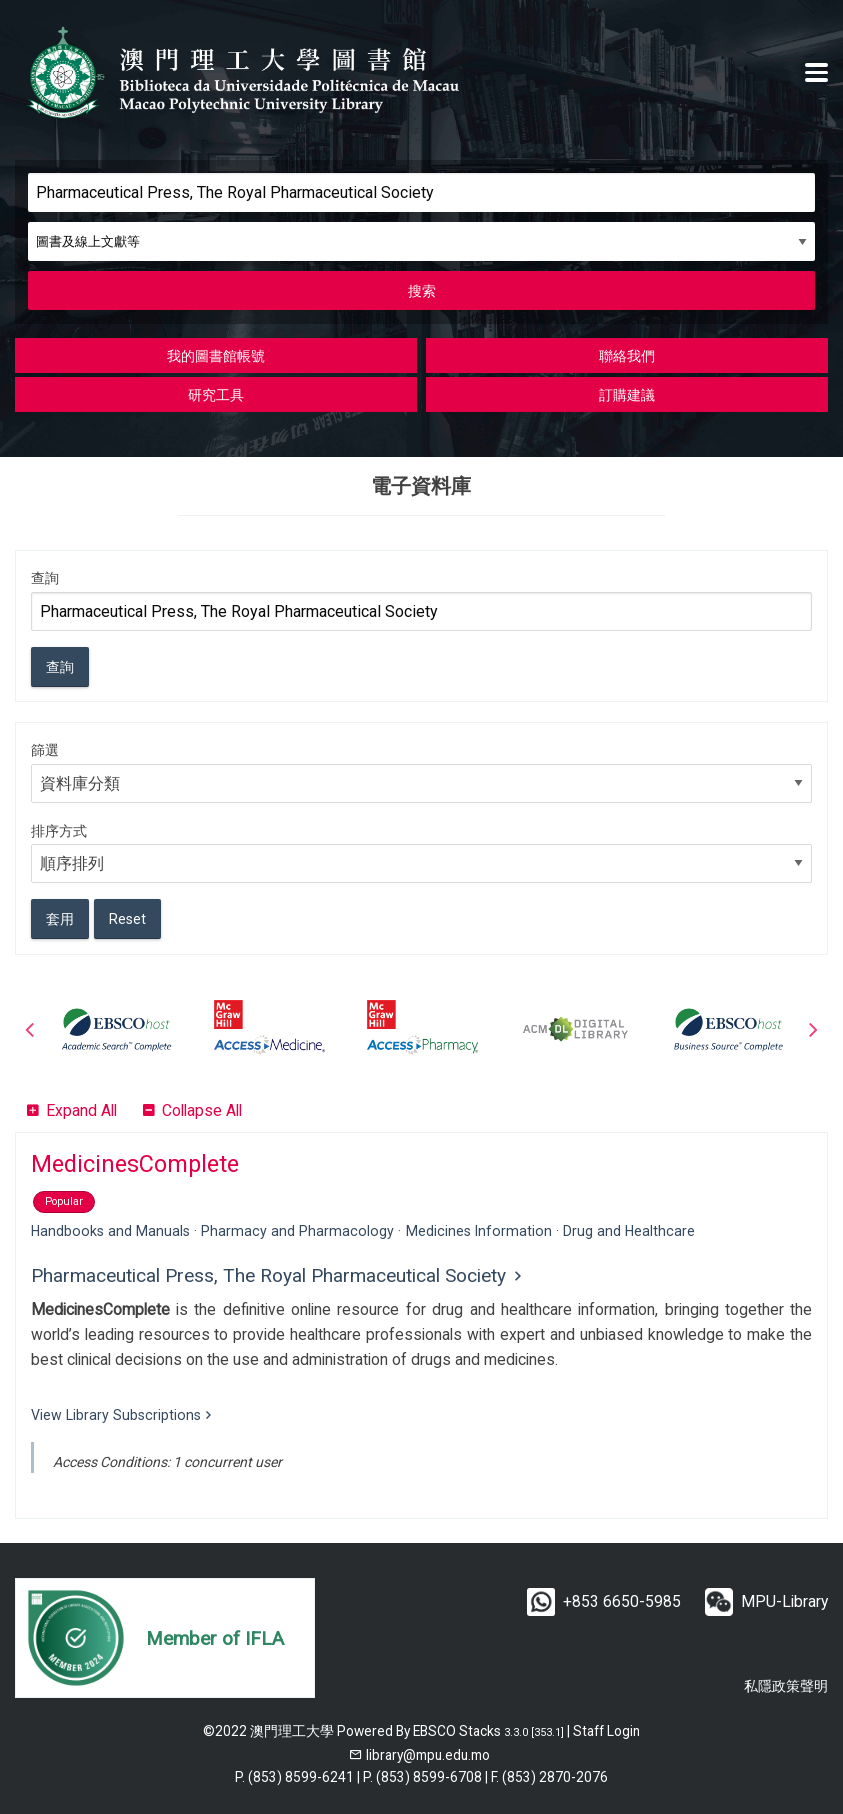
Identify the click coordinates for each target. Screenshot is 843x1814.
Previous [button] (30, 1029)
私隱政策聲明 (786, 1686)
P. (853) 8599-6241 (294, 1777)
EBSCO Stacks (457, 1731)
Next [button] (813, 1029)
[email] (419, 1755)
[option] (116, 1029)
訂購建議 (627, 395)
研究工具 (216, 395)
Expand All (81, 1110)
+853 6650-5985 (622, 1601)
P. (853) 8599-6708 (422, 1777)
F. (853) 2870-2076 (549, 1777)
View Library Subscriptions (116, 1415)
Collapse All (202, 1110)
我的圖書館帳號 (216, 356)
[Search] (421, 192)
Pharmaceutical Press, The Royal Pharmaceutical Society (268, 1275)
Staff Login (606, 1731)
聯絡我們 (627, 356)
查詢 (45, 578)
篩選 (45, 750)
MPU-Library (784, 1601)
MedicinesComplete (135, 1164)
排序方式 (59, 831)
